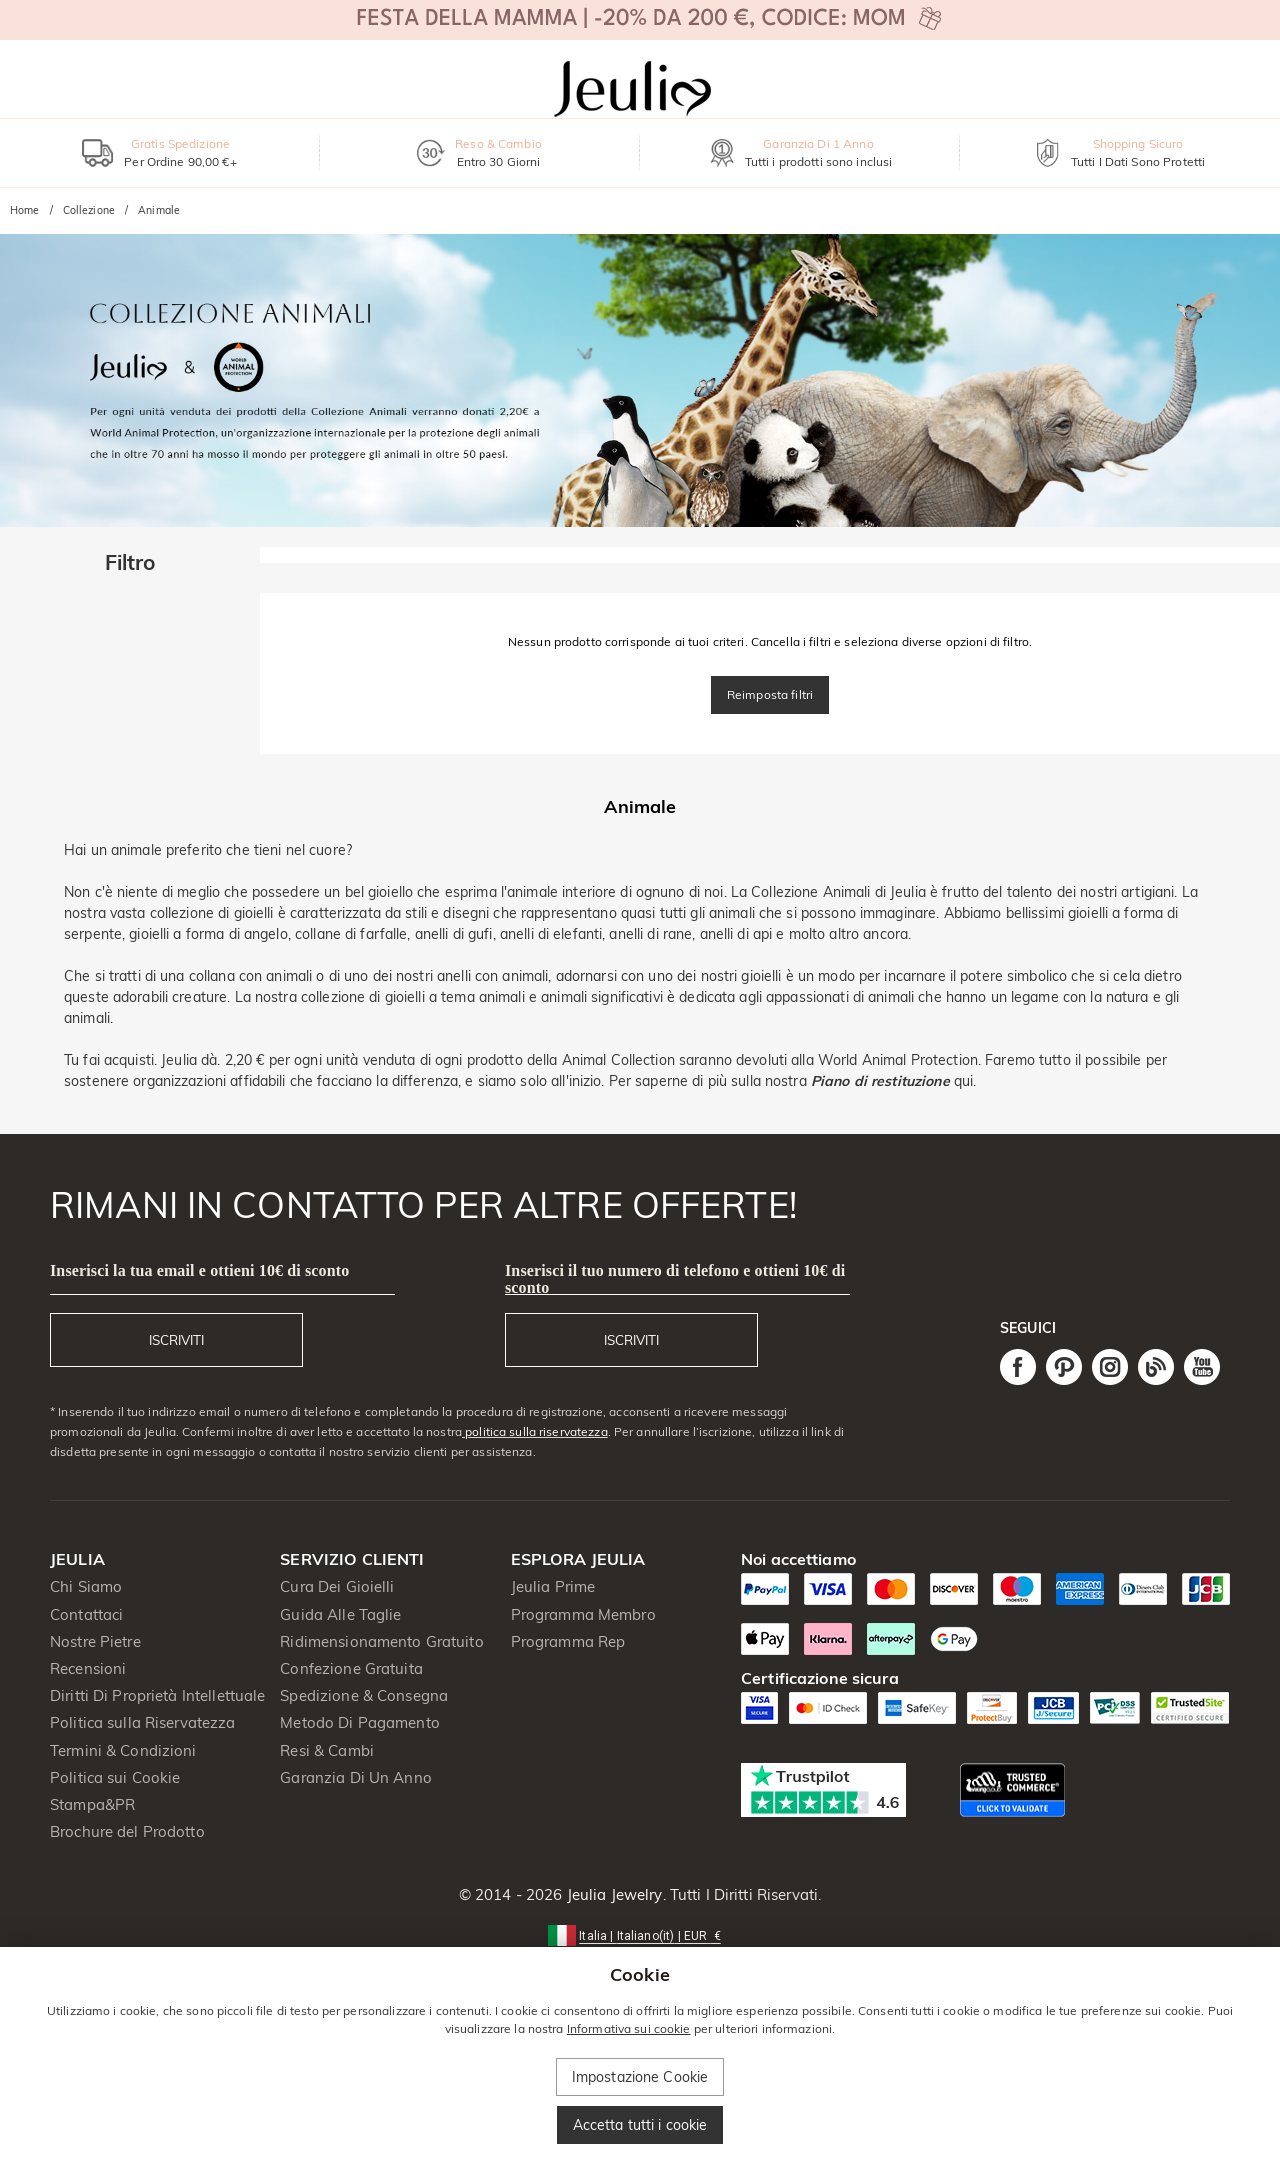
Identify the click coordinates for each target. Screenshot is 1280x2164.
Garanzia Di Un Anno (356, 1777)
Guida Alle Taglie (340, 1614)
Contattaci (86, 1614)
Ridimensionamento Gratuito (381, 1641)
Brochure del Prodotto (127, 1831)
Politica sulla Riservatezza (143, 1722)
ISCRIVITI (176, 1340)
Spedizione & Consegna (364, 1695)
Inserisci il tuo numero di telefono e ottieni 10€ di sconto (675, 1279)
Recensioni (88, 1668)
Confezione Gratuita (351, 1668)
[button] (640, 1934)
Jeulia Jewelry (613, 1894)
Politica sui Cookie (115, 1777)
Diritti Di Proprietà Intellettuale (157, 1695)
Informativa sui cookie (629, 2028)
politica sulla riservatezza (535, 1431)
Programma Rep (568, 1641)
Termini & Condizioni (123, 1750)
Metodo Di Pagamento (360, 1722)
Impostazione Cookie (640, 2077)
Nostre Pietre (95, 1641)
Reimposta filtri (770, 694)
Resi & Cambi (327, 1750)
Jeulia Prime (553, 1586)
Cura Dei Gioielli (337, 1586)
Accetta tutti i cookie (640, 2125)
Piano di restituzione (880, 1081)
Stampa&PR (92, 1804)
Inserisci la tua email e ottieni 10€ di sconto (199, 1270)
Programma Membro (583, 1614)
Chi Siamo (86, 1586)
